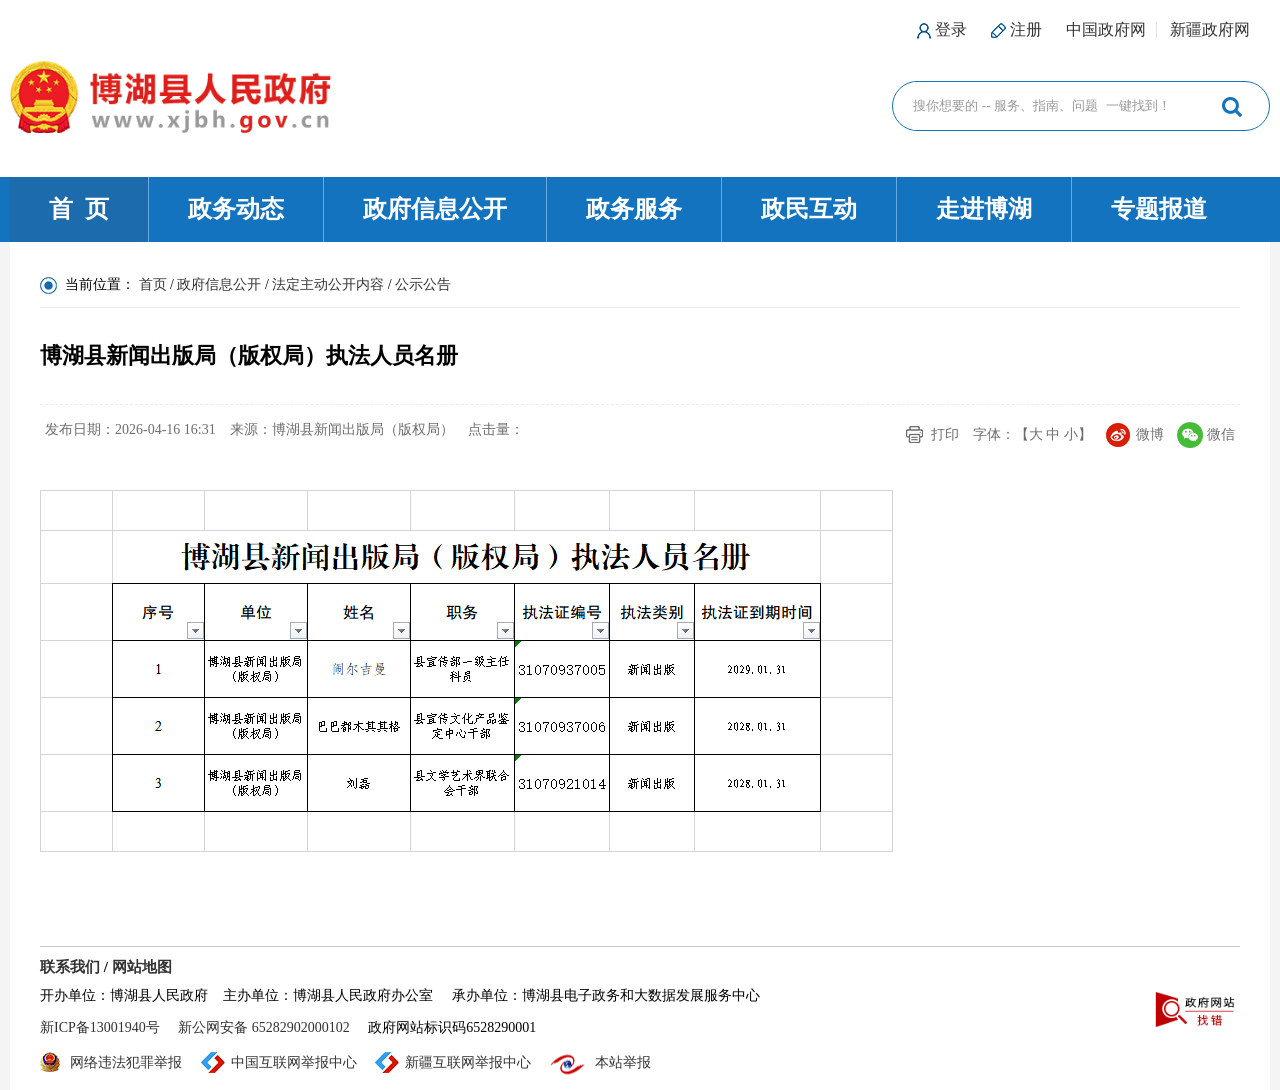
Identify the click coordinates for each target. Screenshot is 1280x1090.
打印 (945, 434)
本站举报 (623, 1062)
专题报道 (1159, 209)
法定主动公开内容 (328, 284)
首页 (153, 284)
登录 (951, 29)
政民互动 (809, 209)
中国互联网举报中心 (294, 1062)
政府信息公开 (435, 209)
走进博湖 (984, 209)
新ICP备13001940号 (100, 1027)
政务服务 (634, 209)
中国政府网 (1106, 29)
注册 (1026, 29)
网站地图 (142, 967)
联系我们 (70, 967)
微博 (1150, 434)
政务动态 (236, 209)
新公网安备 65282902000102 (264, 1027)
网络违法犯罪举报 (126, 1062)
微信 (1221, 434)
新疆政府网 (1210, 29)
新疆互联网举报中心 (468, 1062)
